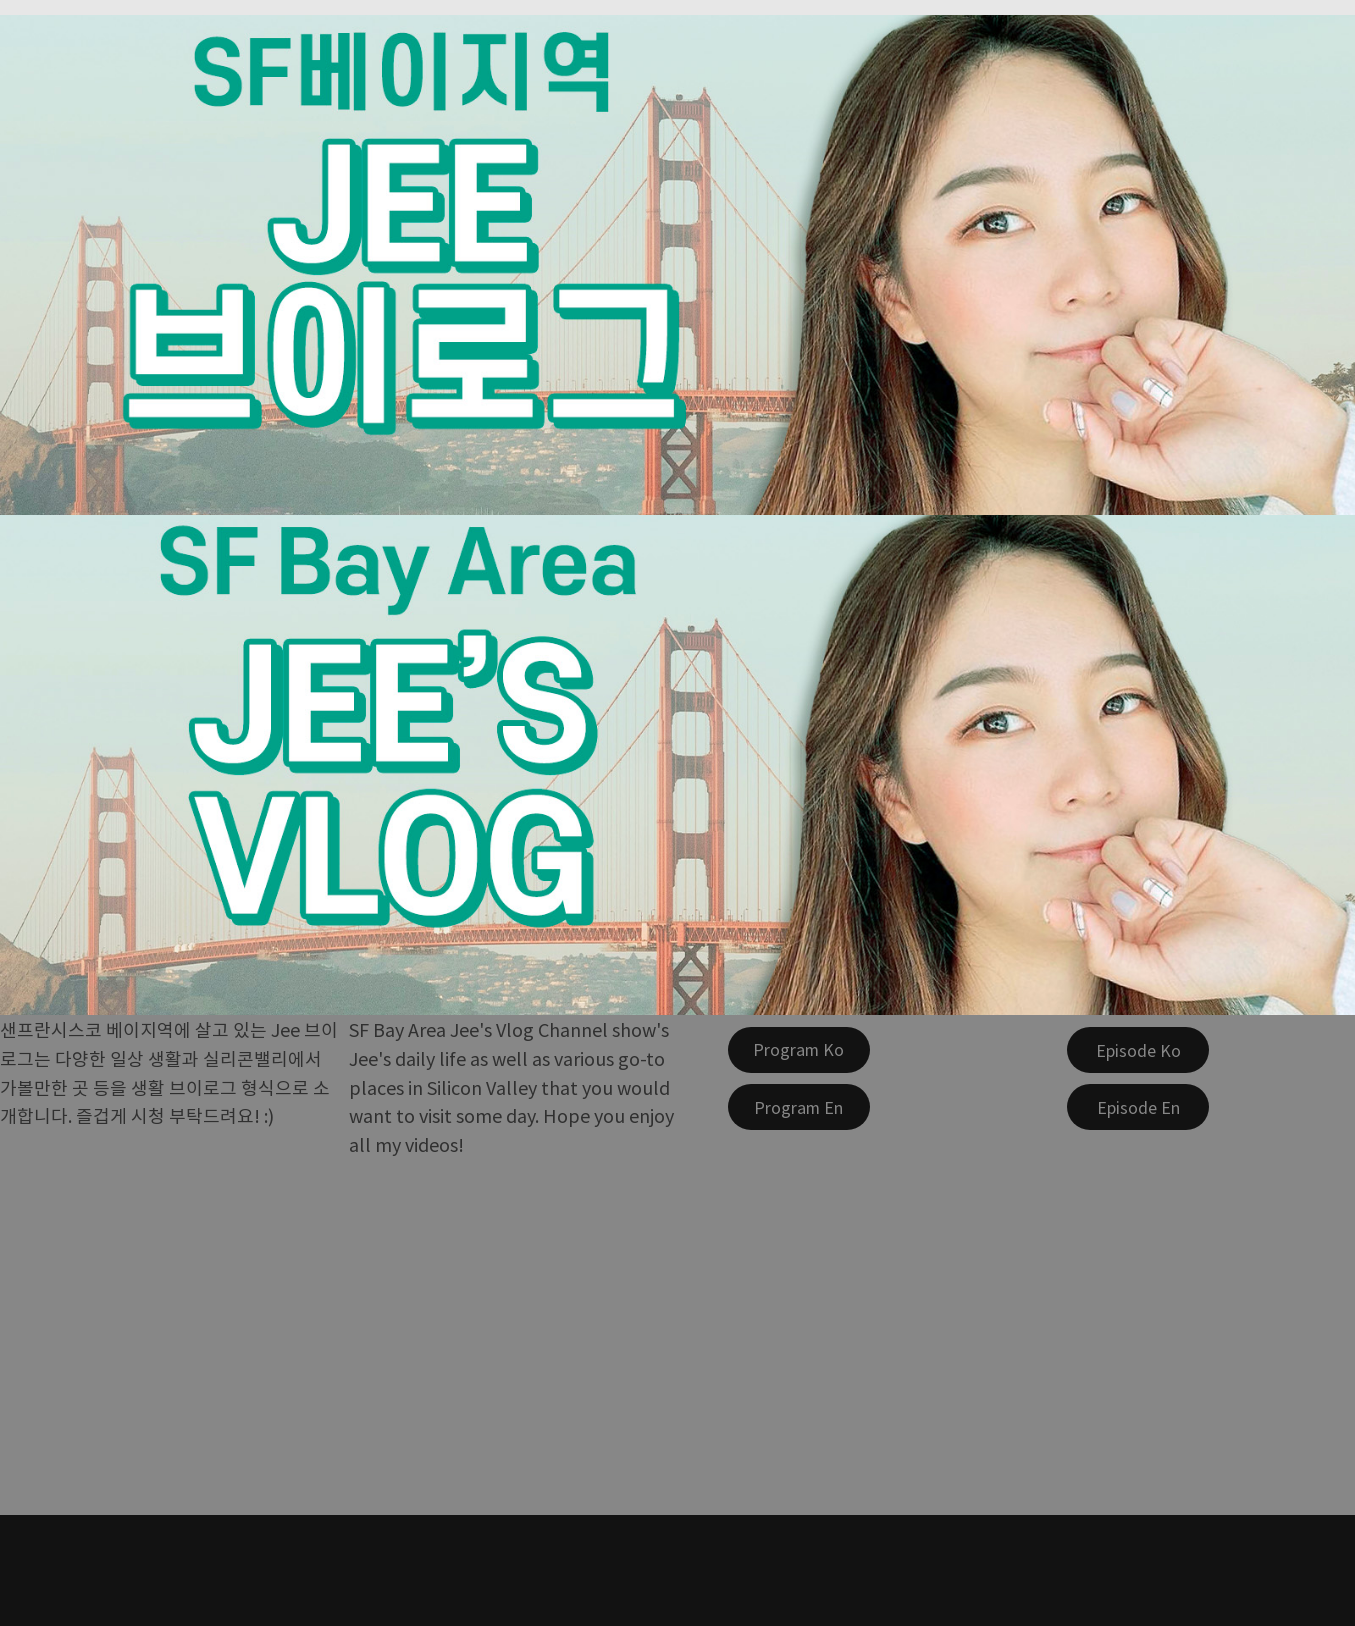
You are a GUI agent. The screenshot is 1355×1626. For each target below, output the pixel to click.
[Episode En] (1138, 1107)
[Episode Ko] (1138, 1050)
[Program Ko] (799, 1050)
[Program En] (799, 1107)
